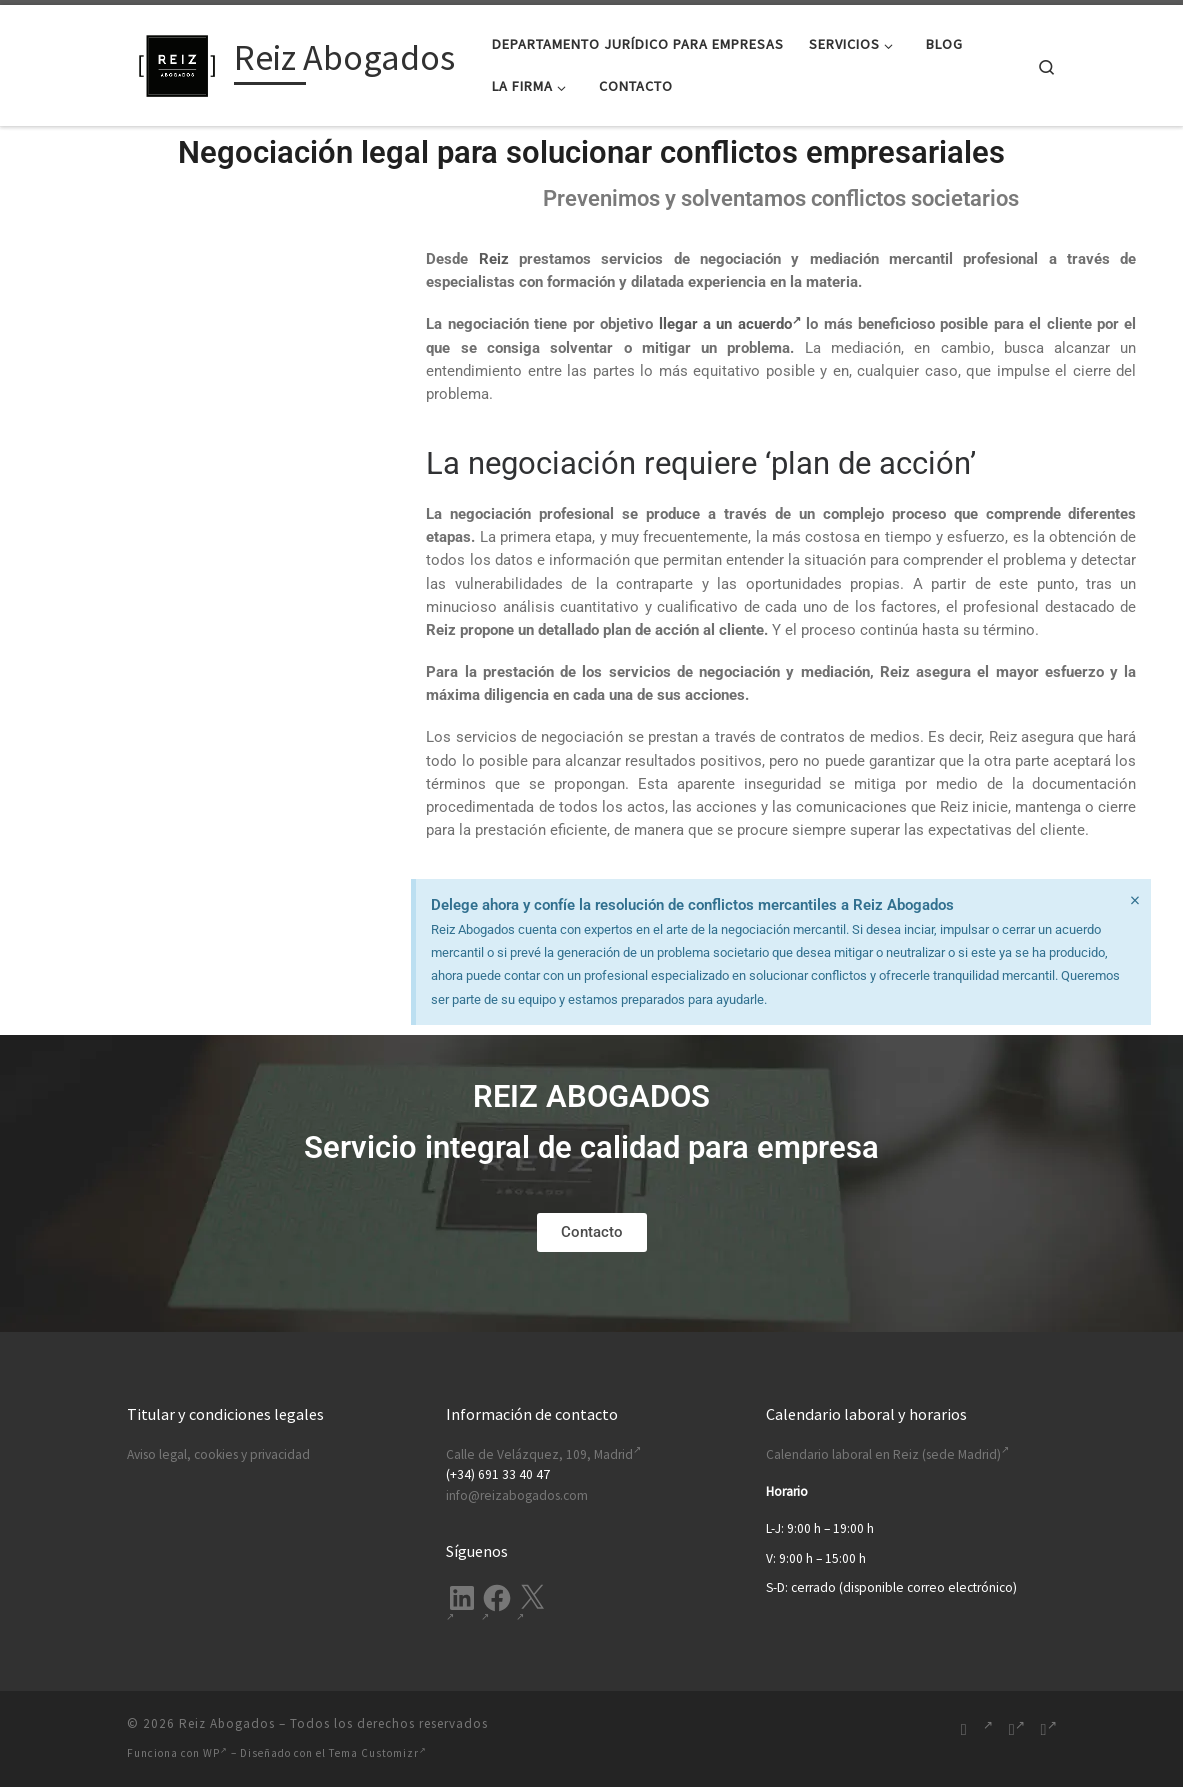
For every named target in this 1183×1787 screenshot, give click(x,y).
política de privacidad (319, 741)
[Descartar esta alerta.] (1133, 902)
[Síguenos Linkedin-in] (988, 1729)
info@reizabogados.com (517, 1495)
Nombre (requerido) (227, 301)
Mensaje (230, 544)
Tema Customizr (378, 1753)
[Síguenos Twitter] (1049, 1729)
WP (215, 1753)
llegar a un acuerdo (730, 324)
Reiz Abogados (227, 1723)
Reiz (494, 259)
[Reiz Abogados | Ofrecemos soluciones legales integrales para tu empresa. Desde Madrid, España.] (177, 61)
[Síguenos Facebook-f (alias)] (1017, 1729)
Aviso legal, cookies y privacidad (218, 1454)
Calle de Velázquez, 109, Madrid (543, 1454)
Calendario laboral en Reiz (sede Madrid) (887, 1454)
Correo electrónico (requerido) (227, 379)
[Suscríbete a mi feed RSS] (964, 1729)
